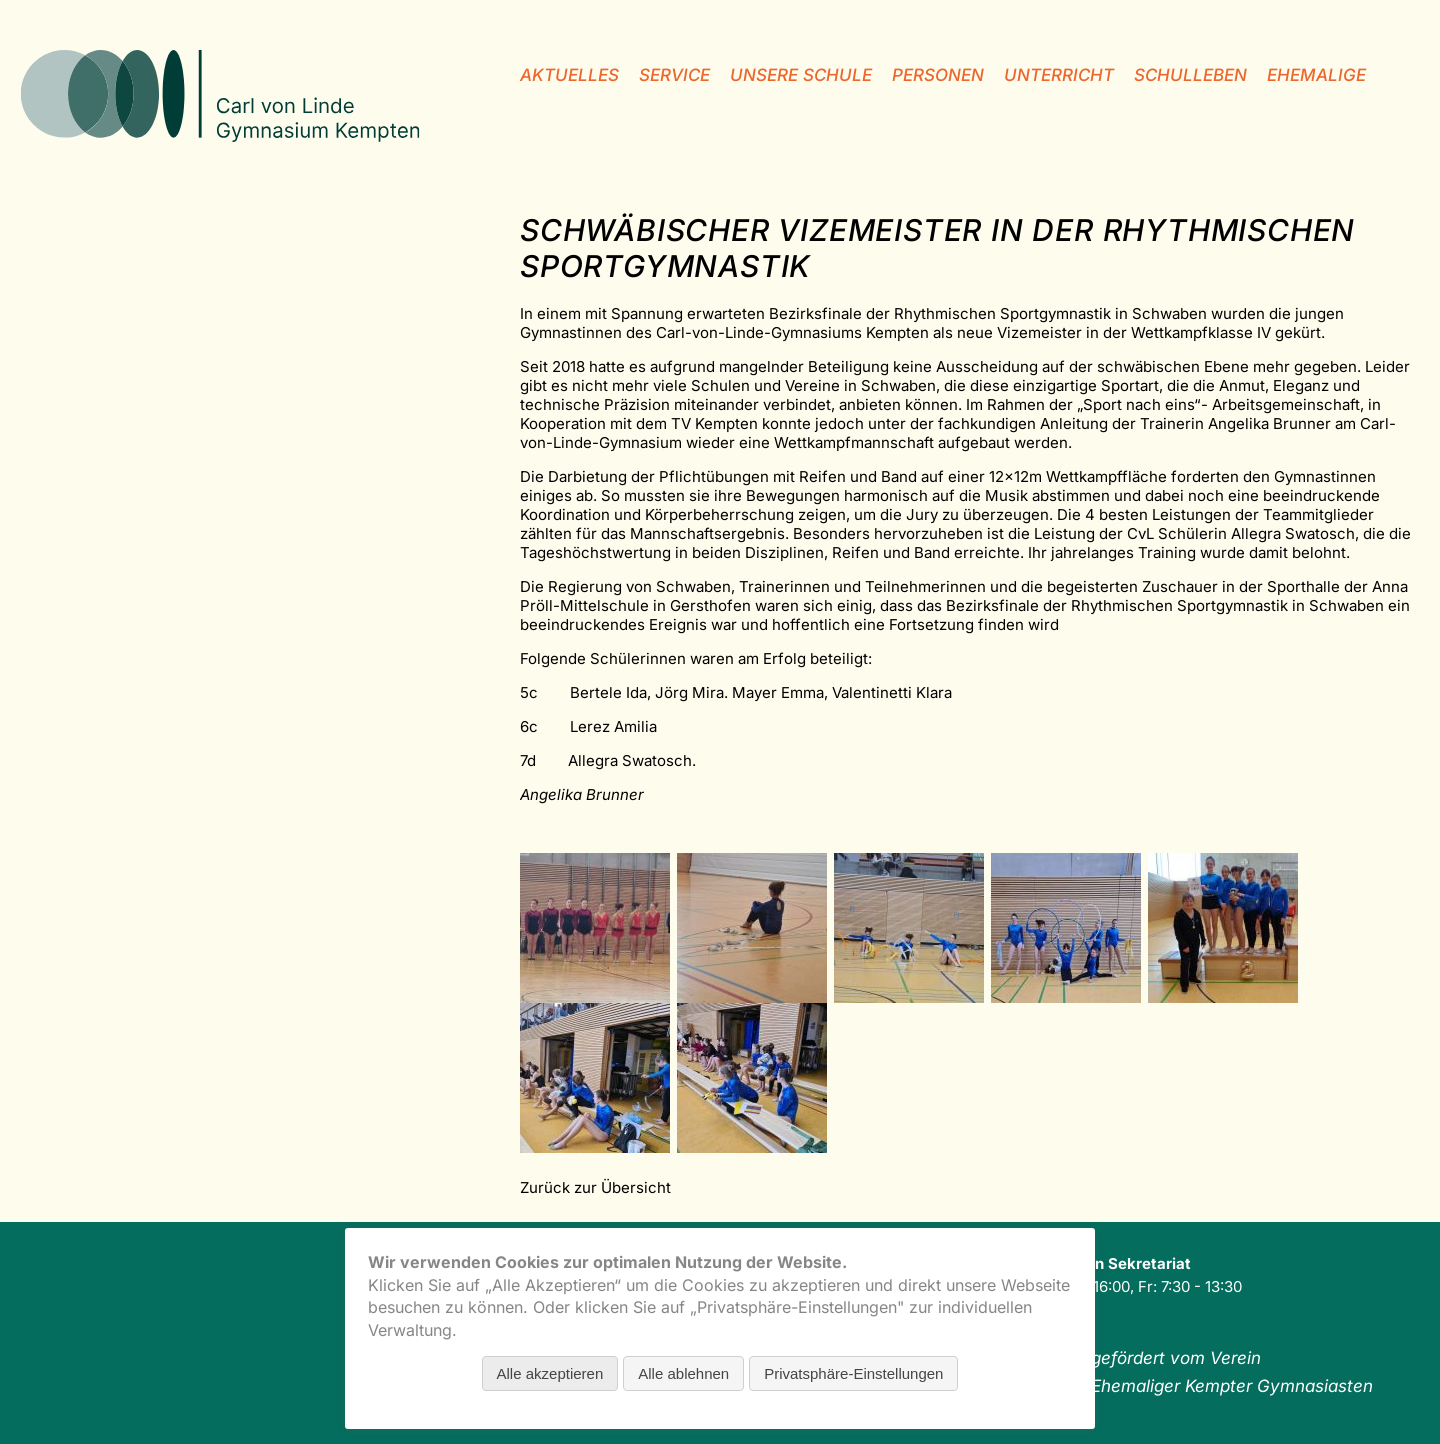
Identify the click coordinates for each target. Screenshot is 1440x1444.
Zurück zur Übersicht (595, 1187)
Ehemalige (1316, 75)
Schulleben (1190, 75)
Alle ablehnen (683, 1373)
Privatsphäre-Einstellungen (853, 1373)
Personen (938, 75)
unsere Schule (801, 75)
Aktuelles (569, 75)
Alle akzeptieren (550, 1373)
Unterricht (1059, 75)
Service (674, 75)
